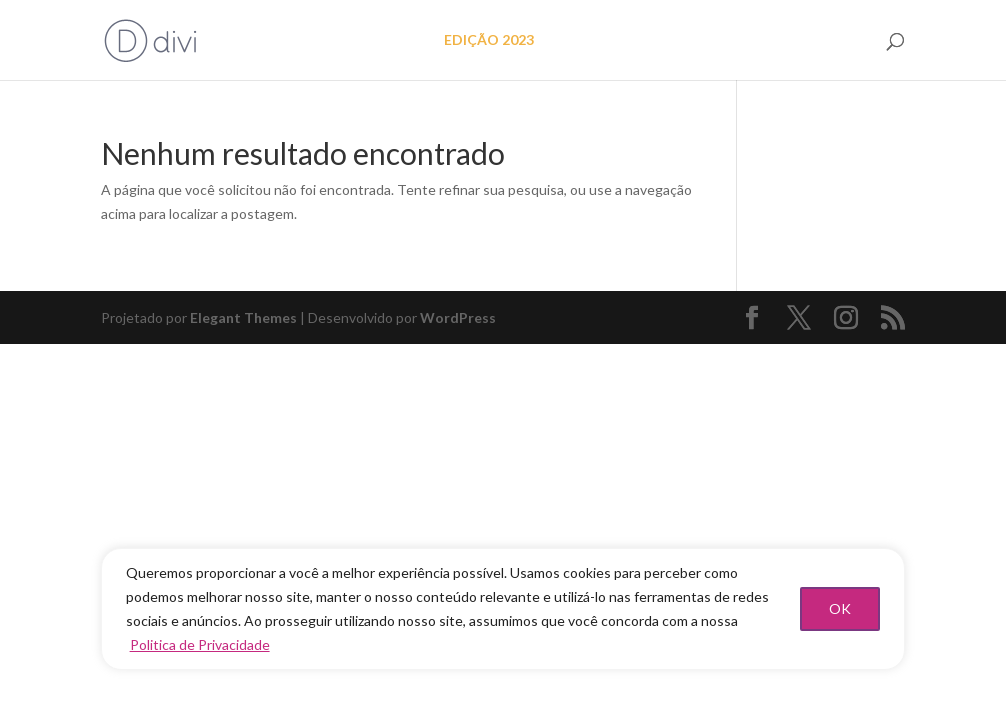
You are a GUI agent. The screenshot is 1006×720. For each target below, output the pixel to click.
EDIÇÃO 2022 (604, 40)
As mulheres (714, 40)
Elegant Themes (243, 317)
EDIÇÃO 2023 (489, 40)
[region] (503, 609)
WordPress (458, 317)
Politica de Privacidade (200, 644)
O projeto (386, 40)
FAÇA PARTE (822, 40)
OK (840, 608)
